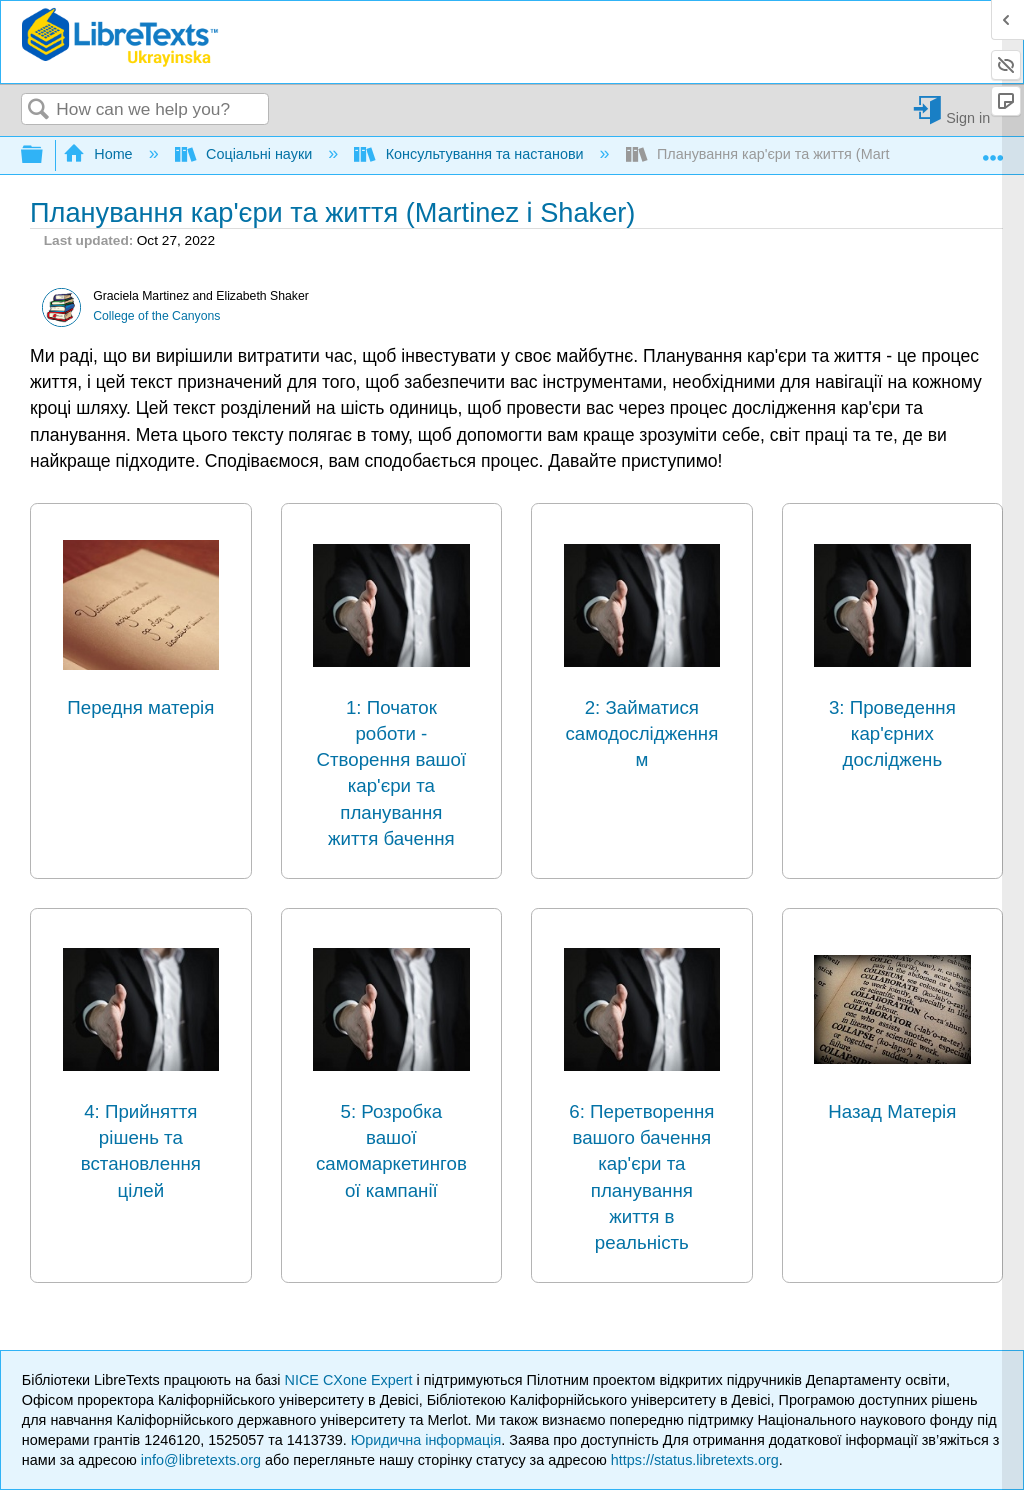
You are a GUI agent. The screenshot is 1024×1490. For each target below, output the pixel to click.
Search (39, 110)
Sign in (968, 117)
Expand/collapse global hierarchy (45, 155)
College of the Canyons (156, 316)
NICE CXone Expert (351, 1380)
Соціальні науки (246, 154)
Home (100, 154)
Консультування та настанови (470, 154)
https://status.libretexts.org (695, 1460)
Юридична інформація (426, 1440)
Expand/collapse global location (993, 149)
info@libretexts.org (201, 1460)
